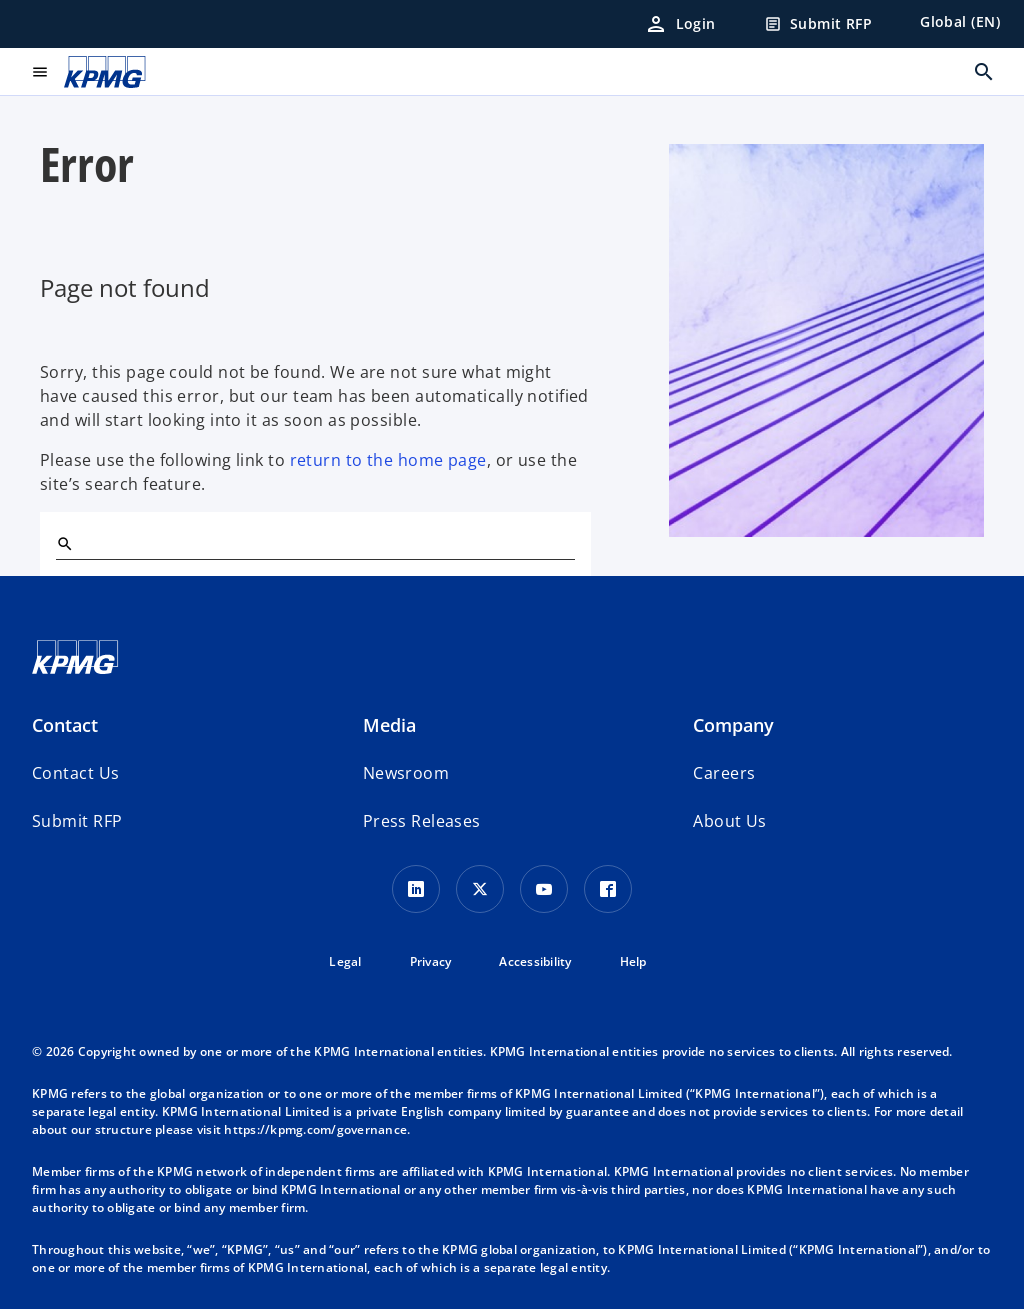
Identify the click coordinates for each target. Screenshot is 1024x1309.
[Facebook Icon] (608, 889)
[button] (77, 821)
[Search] (64, 543)
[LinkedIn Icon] (416, 889)
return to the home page (388, 460)
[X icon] (480, 889)
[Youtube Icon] (544, 889)
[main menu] (40, 72)
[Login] (680, 24)
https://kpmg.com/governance (315, 1129)
